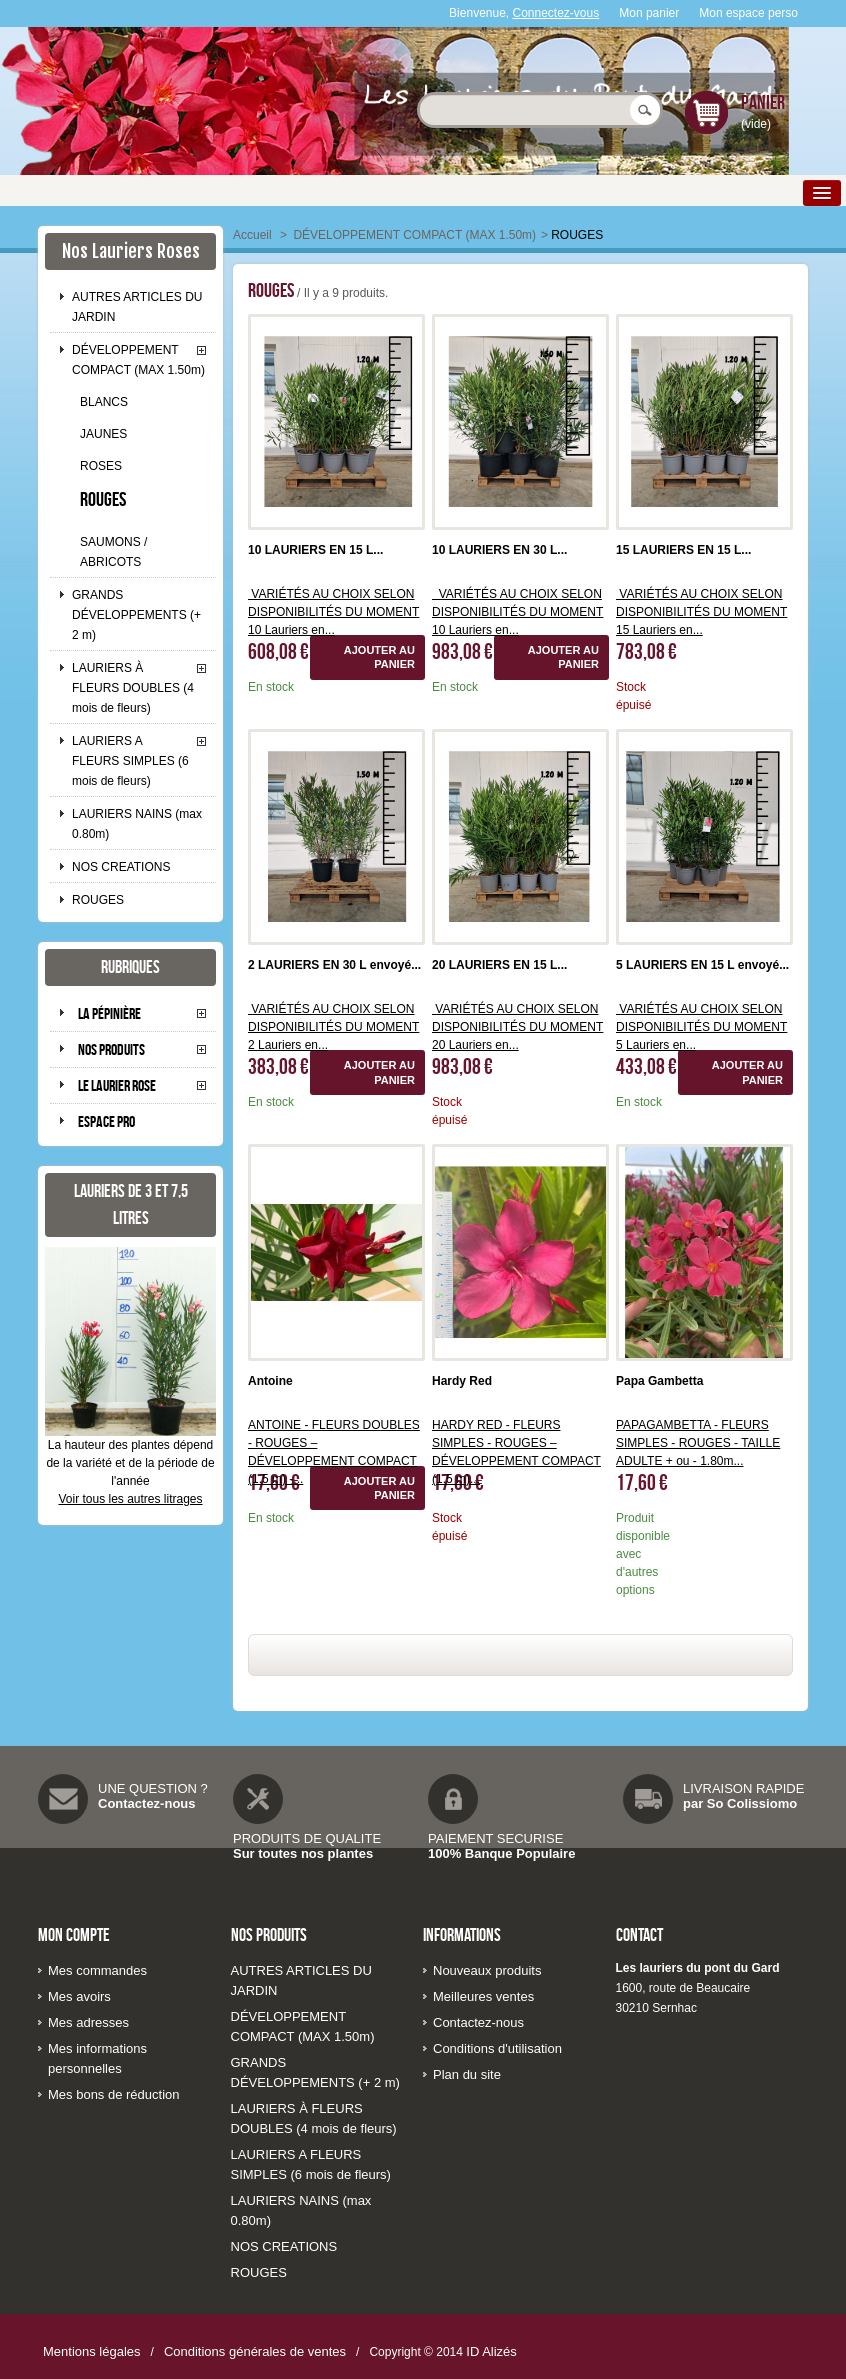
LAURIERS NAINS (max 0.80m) (137, 824)
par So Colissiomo (740, 1803)
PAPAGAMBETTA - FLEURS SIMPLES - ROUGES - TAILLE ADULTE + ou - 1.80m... (698, 1443)
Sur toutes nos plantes (303, 1853)
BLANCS (104, 402)
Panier (763, 102)
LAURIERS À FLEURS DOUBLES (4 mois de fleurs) (133, 688)
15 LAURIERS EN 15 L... (683, 550)
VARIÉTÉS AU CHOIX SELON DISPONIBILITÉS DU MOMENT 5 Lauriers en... (701, 1027)
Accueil (252, 235)
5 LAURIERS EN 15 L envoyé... (702, 965)
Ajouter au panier (379, 657)
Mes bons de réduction (114, 2094)
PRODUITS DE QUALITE (307, 1838)
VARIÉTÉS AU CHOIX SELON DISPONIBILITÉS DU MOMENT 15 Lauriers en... (701, 612)
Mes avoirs (79, 1996)
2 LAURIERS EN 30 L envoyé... (334, 965)
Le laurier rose (117, 1085)
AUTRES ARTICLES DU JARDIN (137, 307)
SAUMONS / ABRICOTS (113, 552)
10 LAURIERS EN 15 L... (315, 550)
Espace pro (106, 1121)
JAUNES (103, 434)
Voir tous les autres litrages (130, 1499)
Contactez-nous (147, 1803)
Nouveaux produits (487, 1970)
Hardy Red (462, 1381)
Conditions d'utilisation (497, 2048)
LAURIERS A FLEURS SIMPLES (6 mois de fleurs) (130, 761)
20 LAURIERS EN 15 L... (499, 965)
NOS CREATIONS (121, 867)
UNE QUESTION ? (153, 1788)
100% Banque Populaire (501, 1853)
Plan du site (467, 2074)
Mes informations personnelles (97, 2058)
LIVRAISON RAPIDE (743, 1788)
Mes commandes (97, 1970)
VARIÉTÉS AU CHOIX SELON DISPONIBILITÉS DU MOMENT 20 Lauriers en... (517, 1027)
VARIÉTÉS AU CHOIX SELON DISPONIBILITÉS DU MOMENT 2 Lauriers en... (333, 1027)
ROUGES (103, 499)
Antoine (270, 1381)
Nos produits (111, 1049)
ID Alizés (491, 2351)
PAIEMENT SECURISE (495, 1838)
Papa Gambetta (659, 1381)
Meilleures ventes (483, 1996)
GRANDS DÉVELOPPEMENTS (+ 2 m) (136, 615)
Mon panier (649, 13)
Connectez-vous (556, 13)
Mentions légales (92, 2351)
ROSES (101, 466)
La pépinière (109, 1013)
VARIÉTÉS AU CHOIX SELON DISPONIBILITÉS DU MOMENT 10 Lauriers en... (333, 612)
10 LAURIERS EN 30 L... (499, 550)
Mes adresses (88, 2022)
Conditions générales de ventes (255, 2351)
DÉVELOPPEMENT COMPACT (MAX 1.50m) (138, 360)
